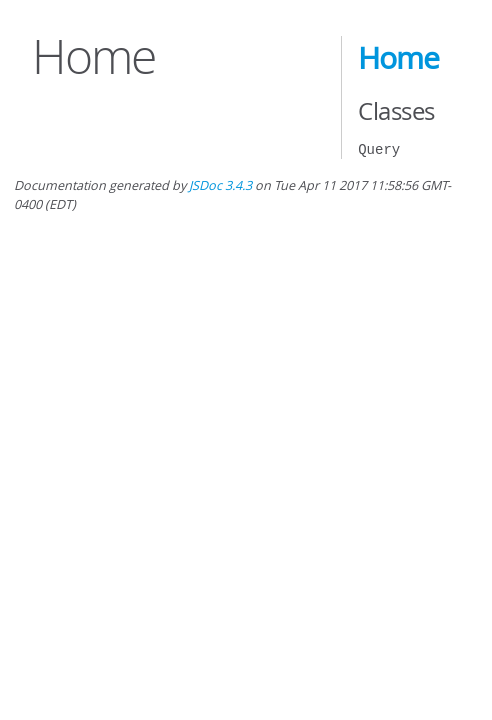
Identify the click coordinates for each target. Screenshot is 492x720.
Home (398, 58)
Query (379, 149)
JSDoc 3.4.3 (220, 185)
